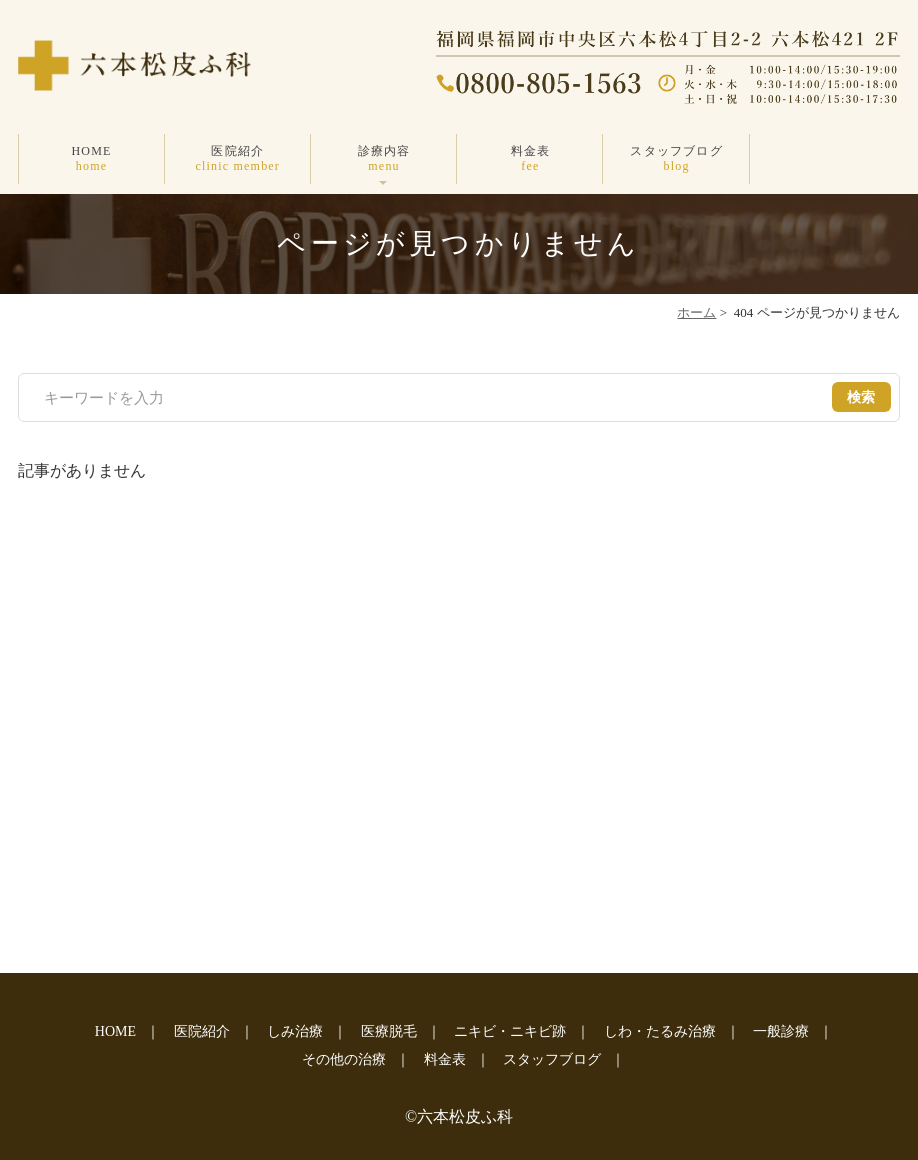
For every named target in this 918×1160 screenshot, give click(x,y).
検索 (861, 397)
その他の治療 (344, 1059)
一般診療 (781, 1031)
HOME (91, 158)
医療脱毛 (389, 1031)
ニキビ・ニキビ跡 (510, 1031)
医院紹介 (238, 158)
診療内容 (384, 158)
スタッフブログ (676, 158)
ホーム (696, 312)
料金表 (530, 158)
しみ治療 (295, 1031)
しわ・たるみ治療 (660, 1031)
